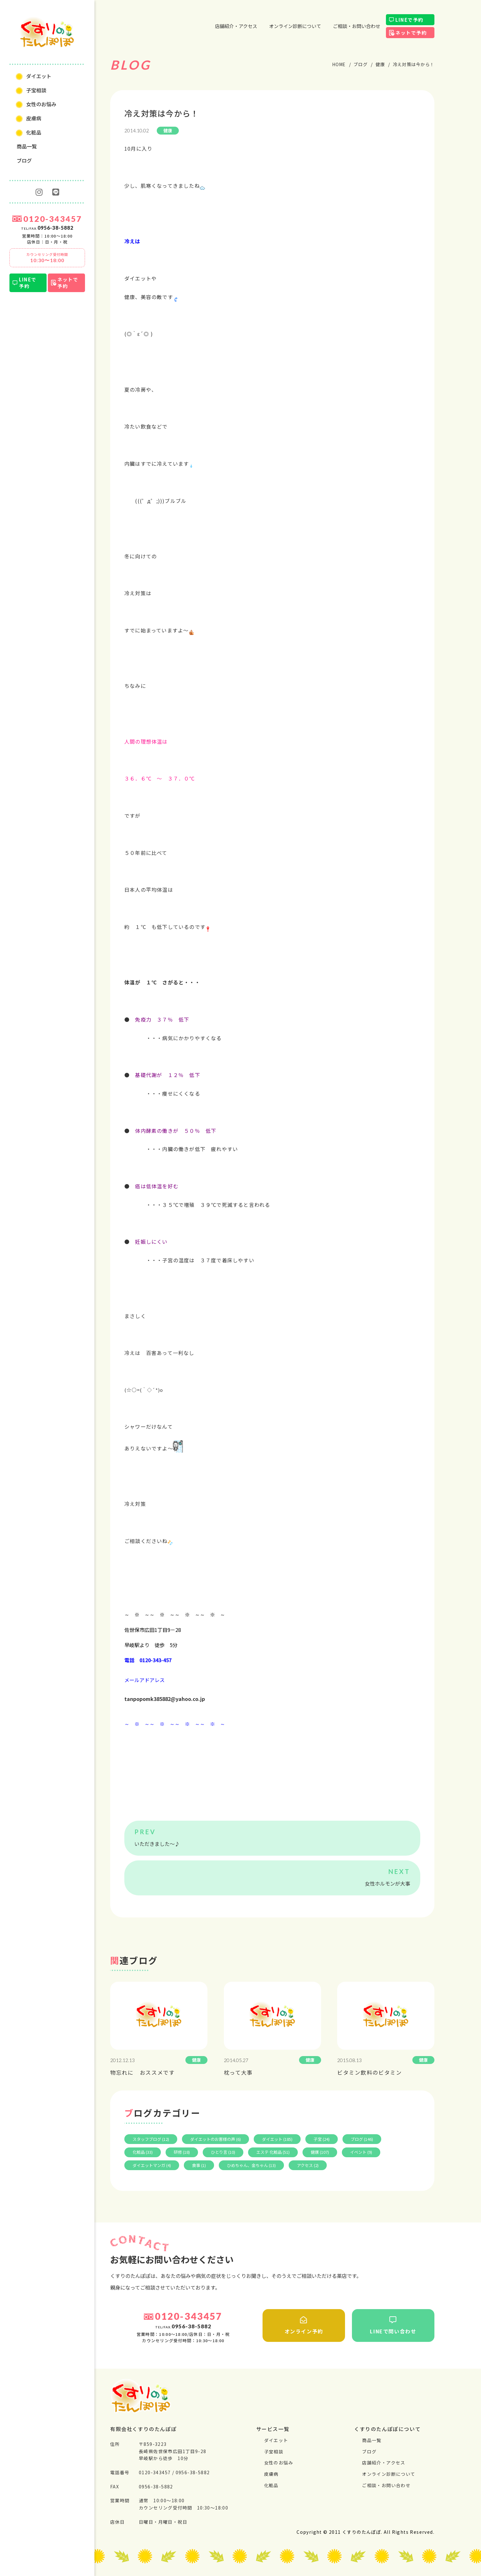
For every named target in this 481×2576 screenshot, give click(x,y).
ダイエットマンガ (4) (152, 2165)
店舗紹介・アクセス (236, 26)
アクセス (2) (308, 2165)
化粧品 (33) (143, 2152)
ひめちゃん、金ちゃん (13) (251, 2165)
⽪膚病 (33, 118)
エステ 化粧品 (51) (273, 2152)
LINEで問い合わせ (393, 2325)
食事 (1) (199, 2165)
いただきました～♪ (157, 1843)
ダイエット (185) (277, 2139)
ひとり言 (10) (223, 2152)
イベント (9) (361, 2152)
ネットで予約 (67, 282)
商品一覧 (27, 146)
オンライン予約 (303, 2325)
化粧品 (33, 132)
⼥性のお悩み (41, 104)
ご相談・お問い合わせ (356, 26)
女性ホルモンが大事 (387, 1883)
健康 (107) (320, 2152)
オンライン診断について (295, 26)
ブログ (24, 160)
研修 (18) (182, 2152)
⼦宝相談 (36, 90)
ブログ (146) (362, 2139)
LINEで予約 (28, 282)
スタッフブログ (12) (151, 2139)
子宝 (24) (322, 2139)
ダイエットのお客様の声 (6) (215, 2139)
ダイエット (38, 76)
